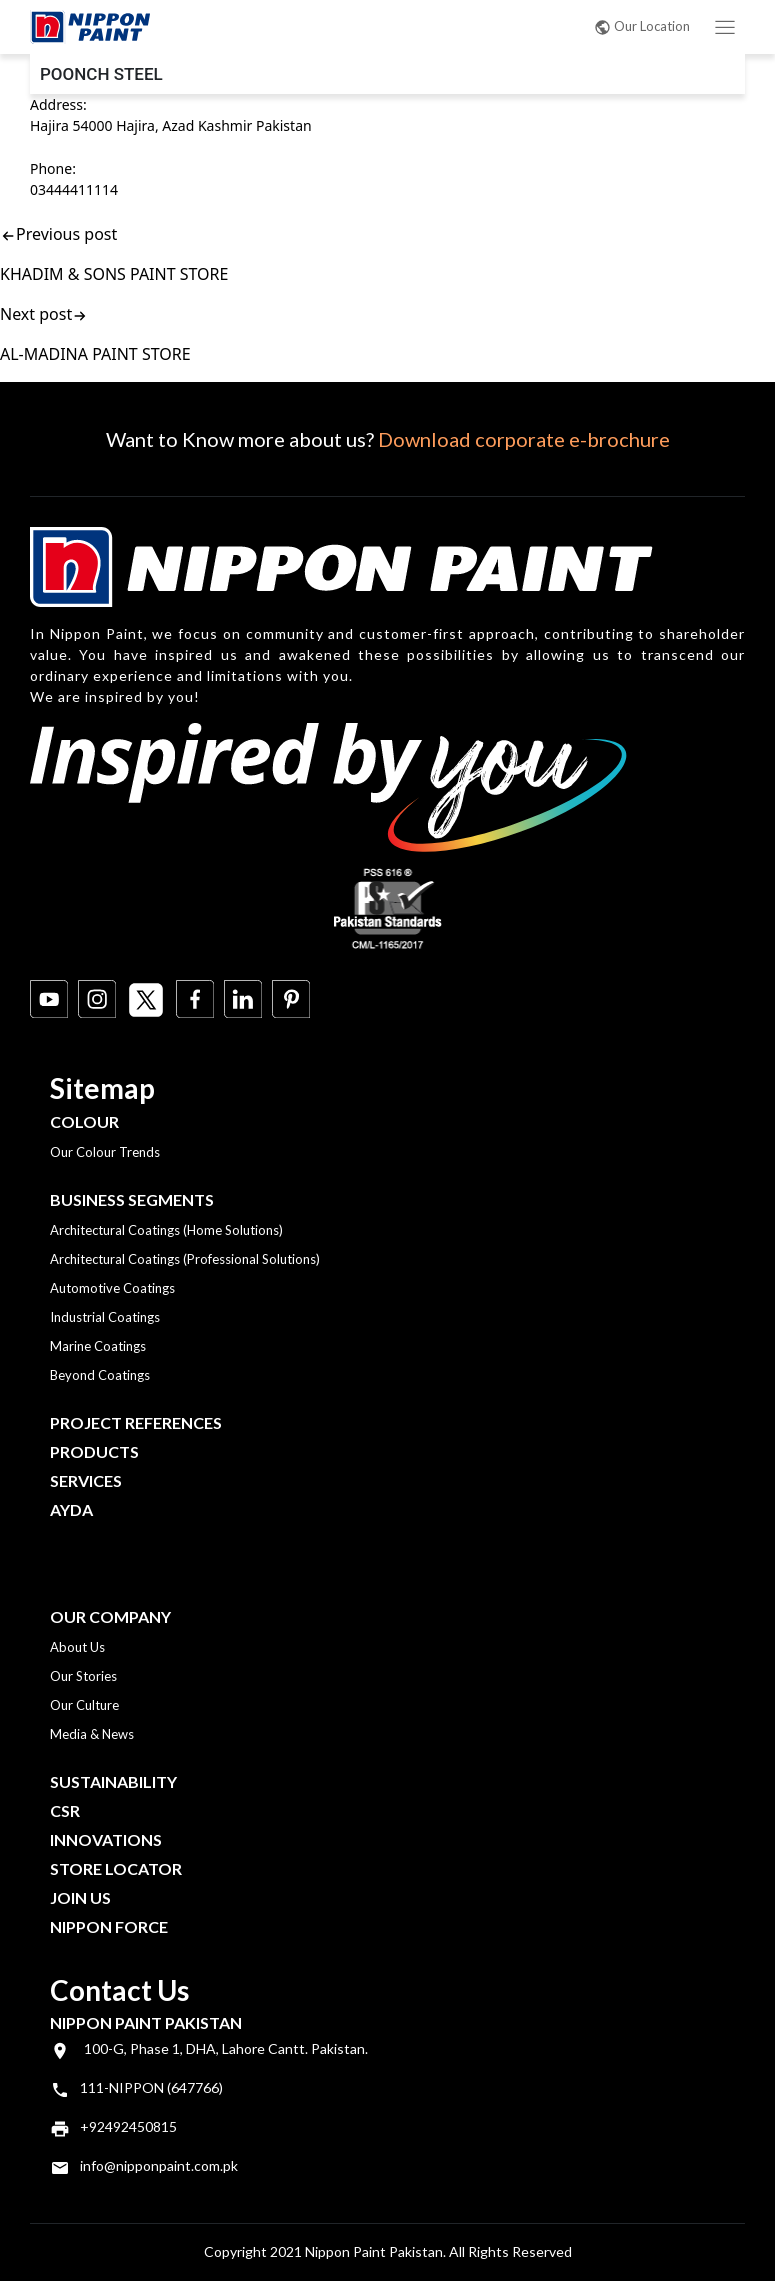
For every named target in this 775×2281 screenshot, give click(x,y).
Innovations (106, 1839)
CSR (65, 1810)
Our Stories (83, 1676)
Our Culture (84, 1705)
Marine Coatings (98, 1346)
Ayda (71, 1509)
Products (94, 1451)
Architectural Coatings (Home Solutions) (166, 1230)
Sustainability (113, 1781)
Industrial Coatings (105, 1317)
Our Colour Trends (105, 1152)
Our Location (642, 26)
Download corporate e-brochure (524, 439)
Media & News (92, 1734)
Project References (136, 1422)
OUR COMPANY (110, 1616)
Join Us (80, 1897)
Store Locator (116, 1868)
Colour (84, 1121)
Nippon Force (109, 1926)
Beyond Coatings (100, 1375)
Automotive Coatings (112, 1288)
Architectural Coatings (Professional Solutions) (185, 1259)
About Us (77, 1647)
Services (86, 1480)
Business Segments (132, 1199)
